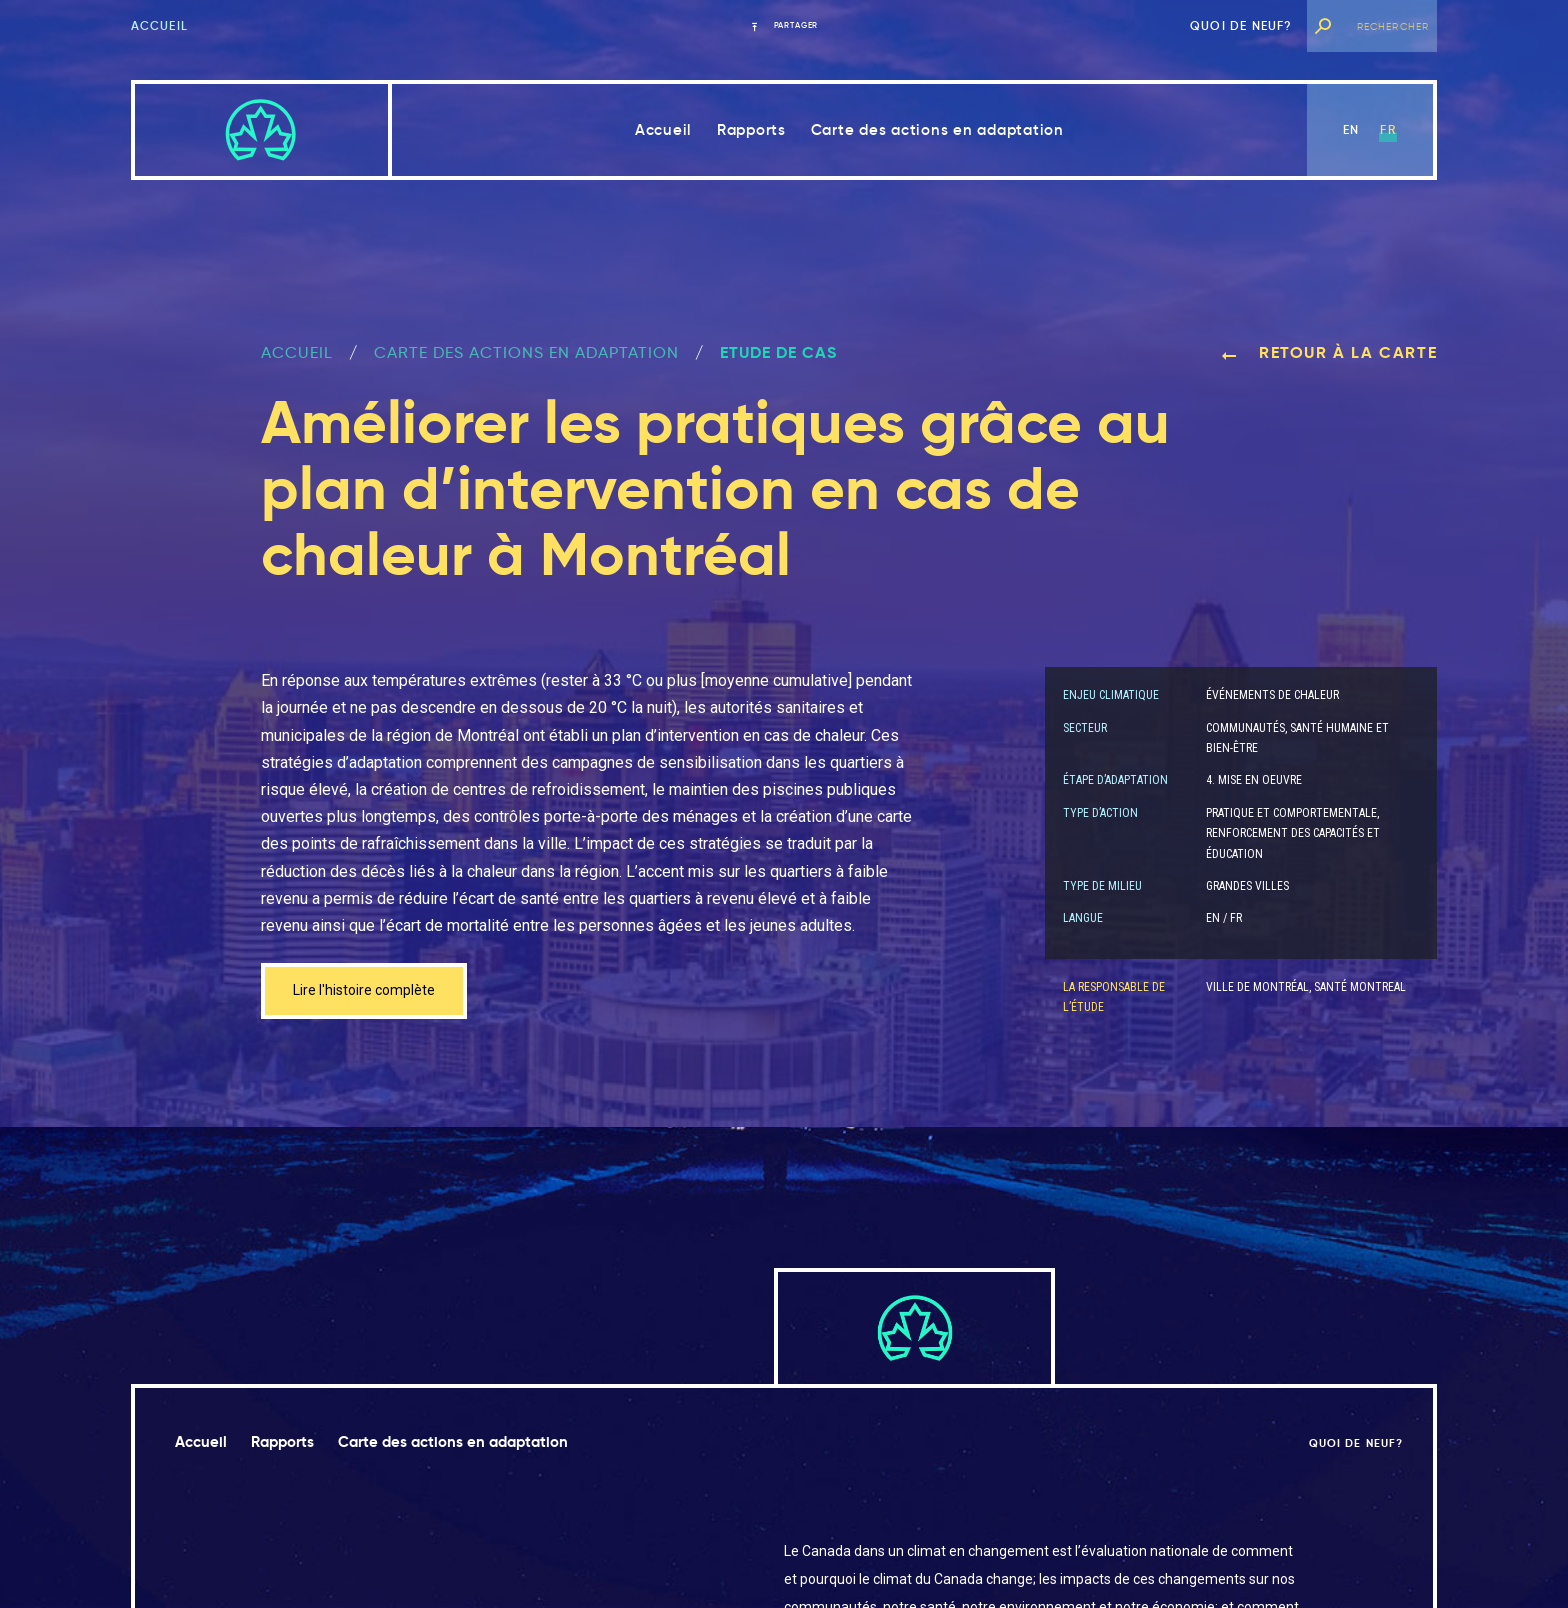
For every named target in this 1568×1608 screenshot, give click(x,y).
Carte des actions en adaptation (937, 129)
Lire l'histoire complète (373, 992)
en (1351, 129)
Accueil (159, 25)
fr (1387, 129)
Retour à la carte (1329, 352)
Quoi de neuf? (1241, 25)
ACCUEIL (297, 352)
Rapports (751, 129)
